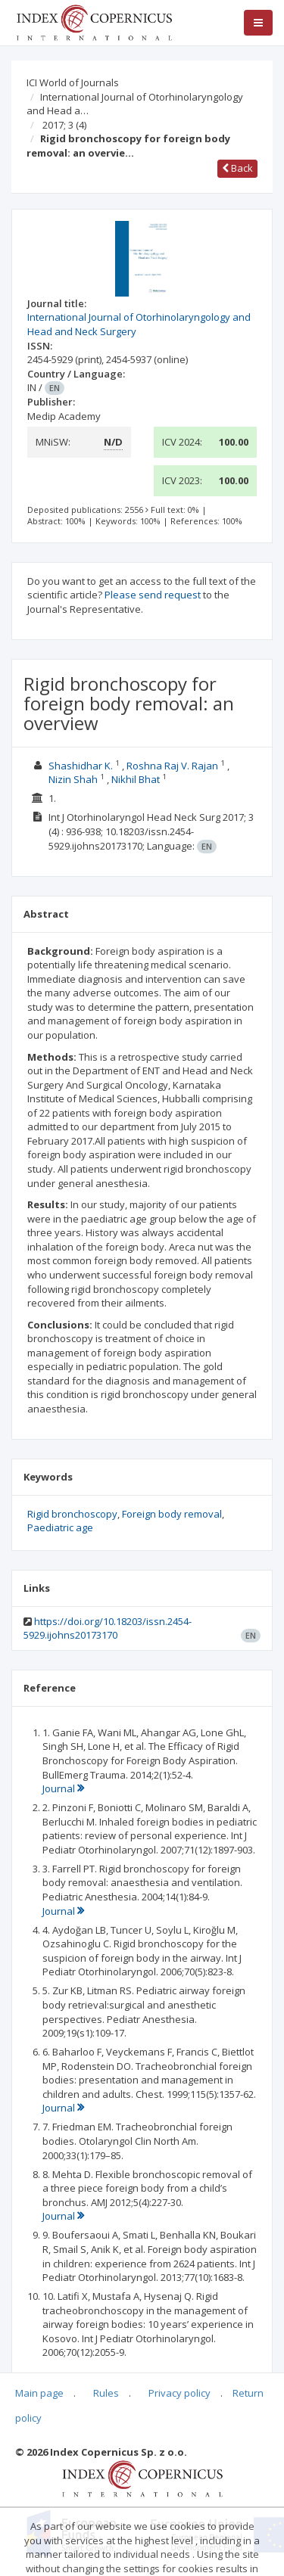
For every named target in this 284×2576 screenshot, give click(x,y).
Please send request (153, 594)
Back (237, 168)
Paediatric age (60, 1527)
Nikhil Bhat (135, 779)
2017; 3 (64, 125)
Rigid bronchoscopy (72, 1514)
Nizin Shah (73, 779)
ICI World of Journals (73, 82)
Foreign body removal (172, 1514)
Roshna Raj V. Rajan (172, 765)
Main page (39, 2393)
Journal (63, 1788)
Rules (106, 2393)
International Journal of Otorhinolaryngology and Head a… (135, 104)
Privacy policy (179, 2393)
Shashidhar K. (80, 765)
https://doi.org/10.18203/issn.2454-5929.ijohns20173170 (107, 1628)
